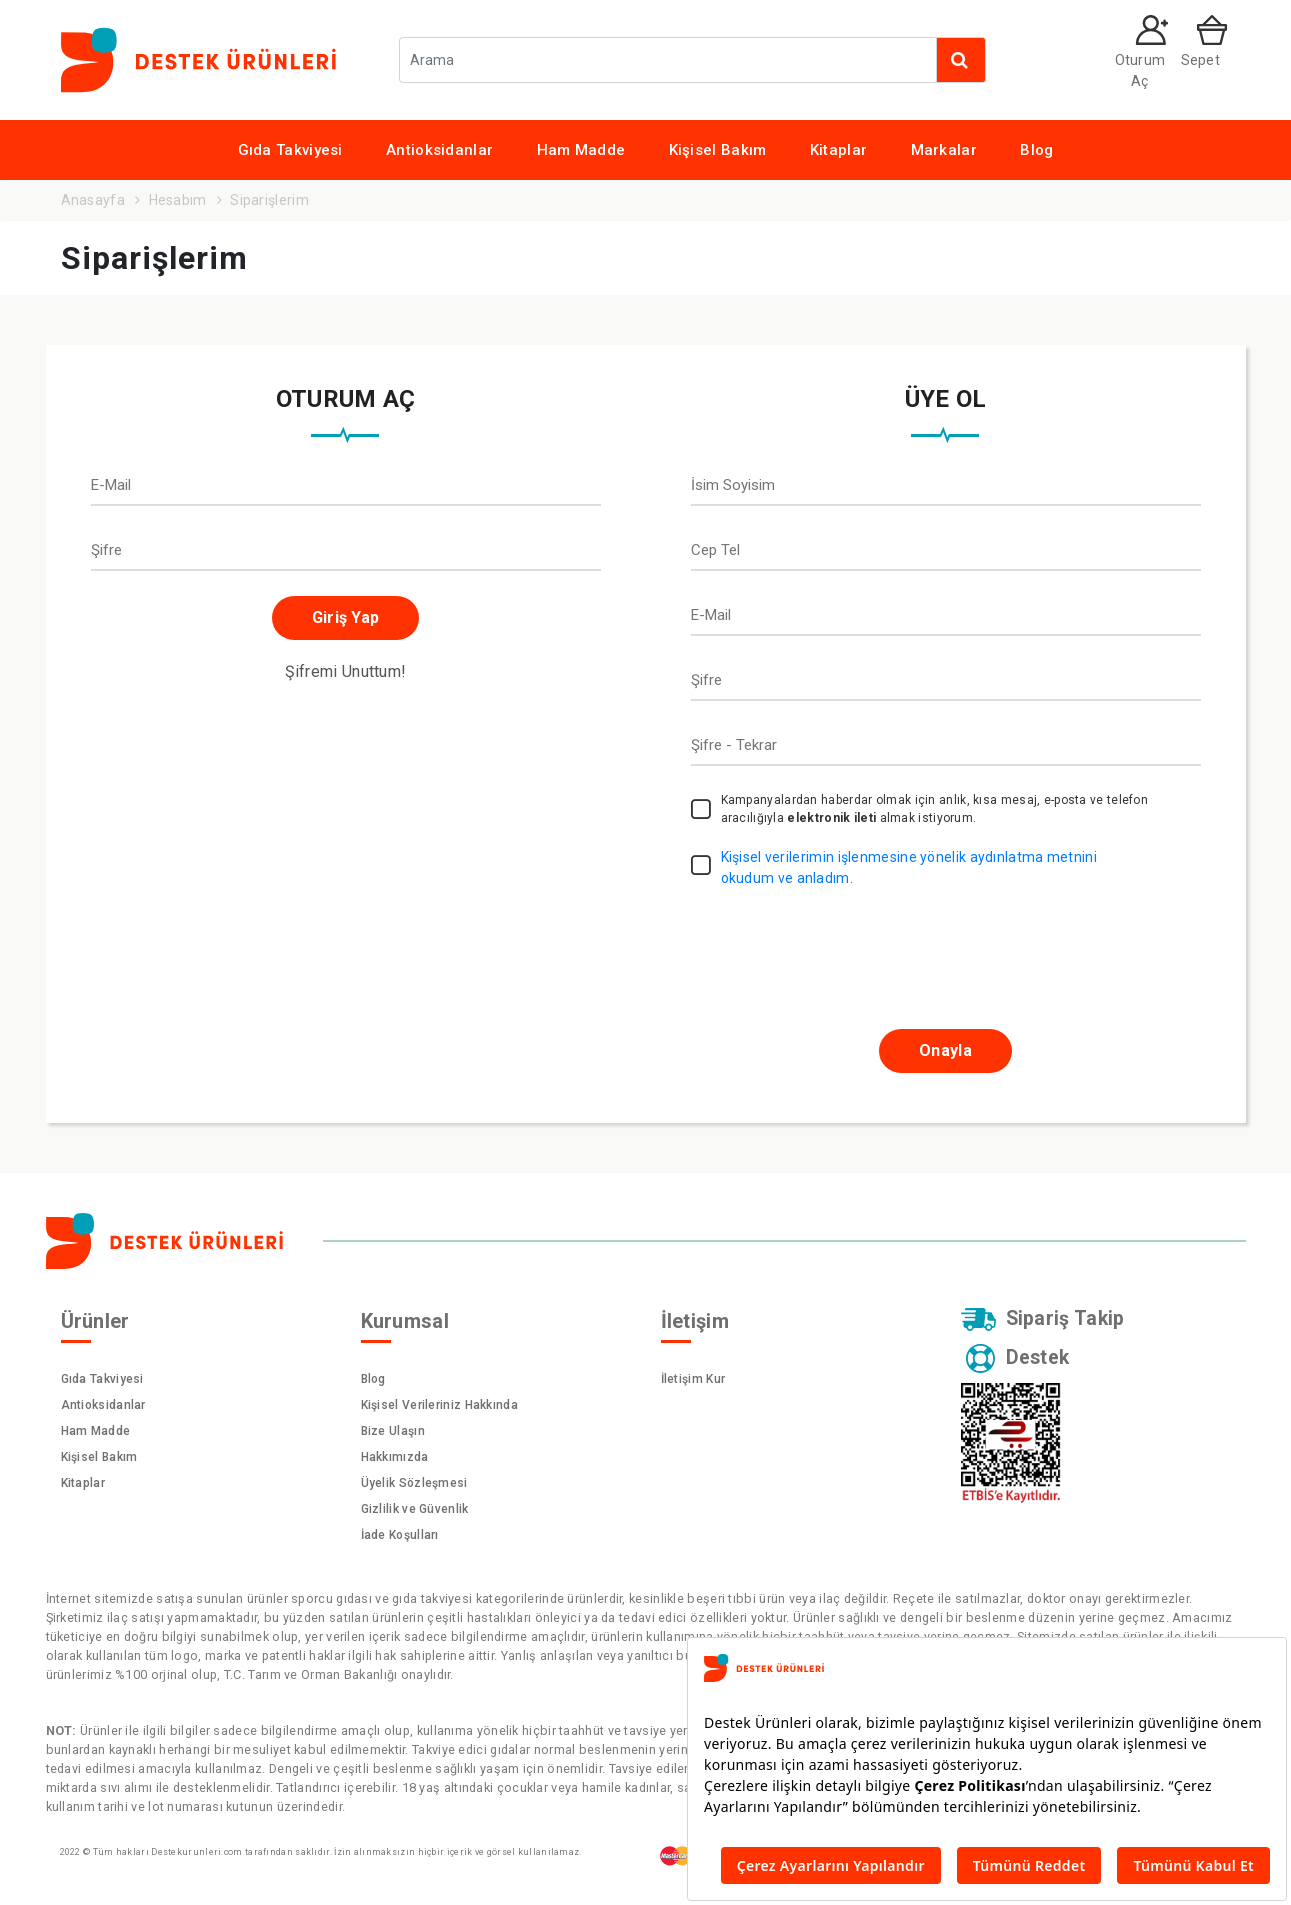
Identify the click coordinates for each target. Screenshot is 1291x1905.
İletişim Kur (693, 1379)
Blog (1036, 150)
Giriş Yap (346, 617)
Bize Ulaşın (393, 1431)
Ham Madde (581, 150)
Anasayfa (93, 200)
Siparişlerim (269, 200)
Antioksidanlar (439, 150)
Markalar (944, 150)
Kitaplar (838, 150)
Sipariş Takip (1044, 1319)
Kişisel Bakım (718, 150)
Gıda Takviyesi (290, 150)
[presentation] (828, 948)
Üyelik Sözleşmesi (414, 1483)
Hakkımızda (395, 1457)
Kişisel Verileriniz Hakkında (439, 1405)
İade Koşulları (400, 1535)
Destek (1019, 1360)
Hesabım (178, 200)
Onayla (945, 1050)
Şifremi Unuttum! (346, 671)
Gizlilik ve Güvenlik (415, 1509)
